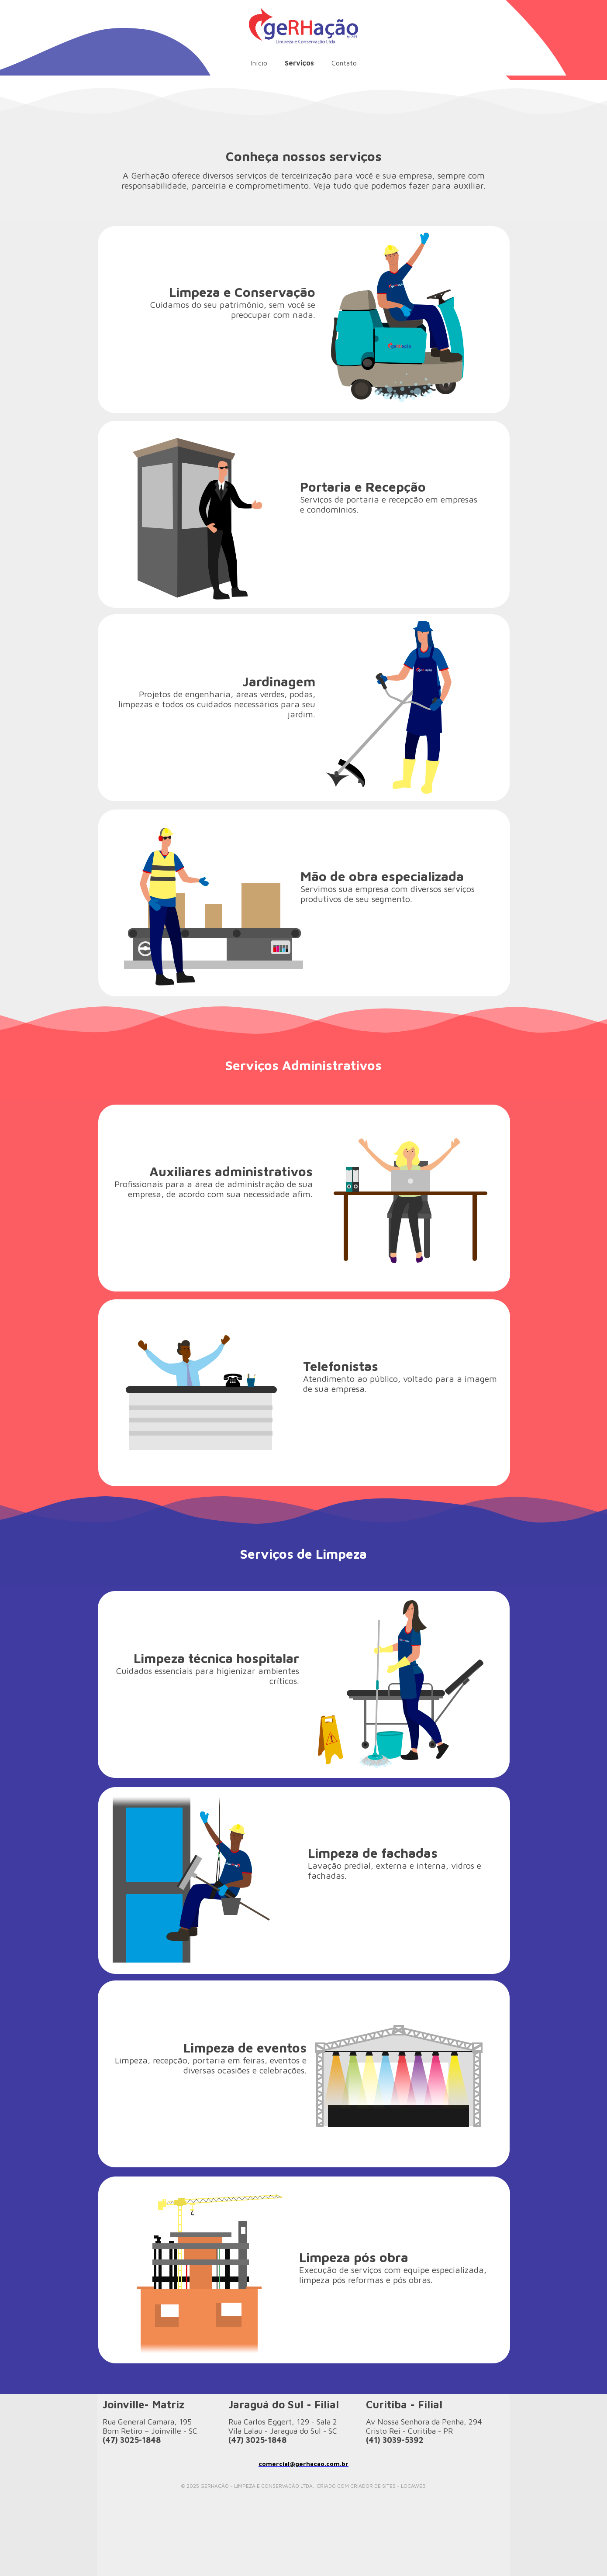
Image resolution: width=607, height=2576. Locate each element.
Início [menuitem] (259, 63)
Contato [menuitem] (344, 63)
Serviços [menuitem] (299, 63)
